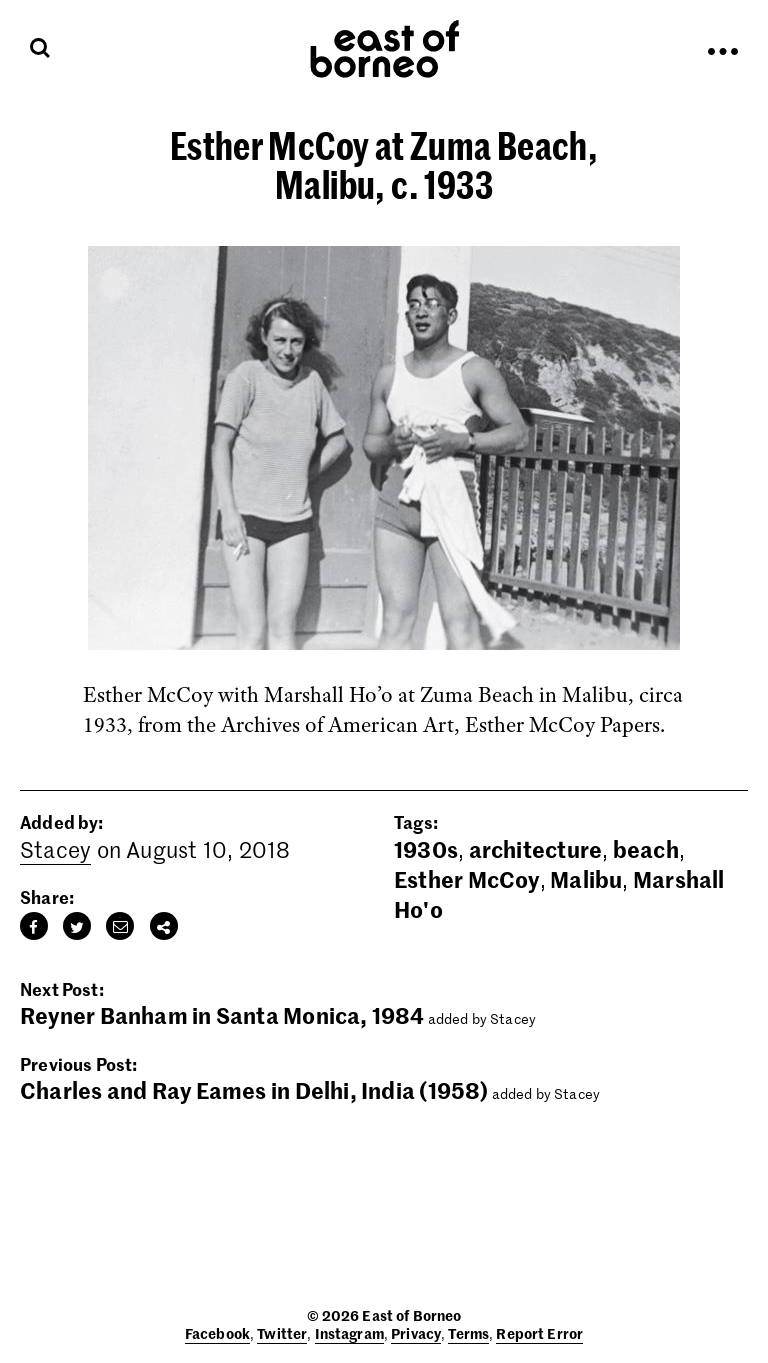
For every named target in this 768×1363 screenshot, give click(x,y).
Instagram (349, 1333)
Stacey (55, 849)
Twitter (282, 1333)
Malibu (586, 879)
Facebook (217, 1333)
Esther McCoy (467, 879)
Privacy (416, 1333)
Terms (468, 1333)
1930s (426, 849)
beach (646, 849)
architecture (536, 849)
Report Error (539, 1333)
